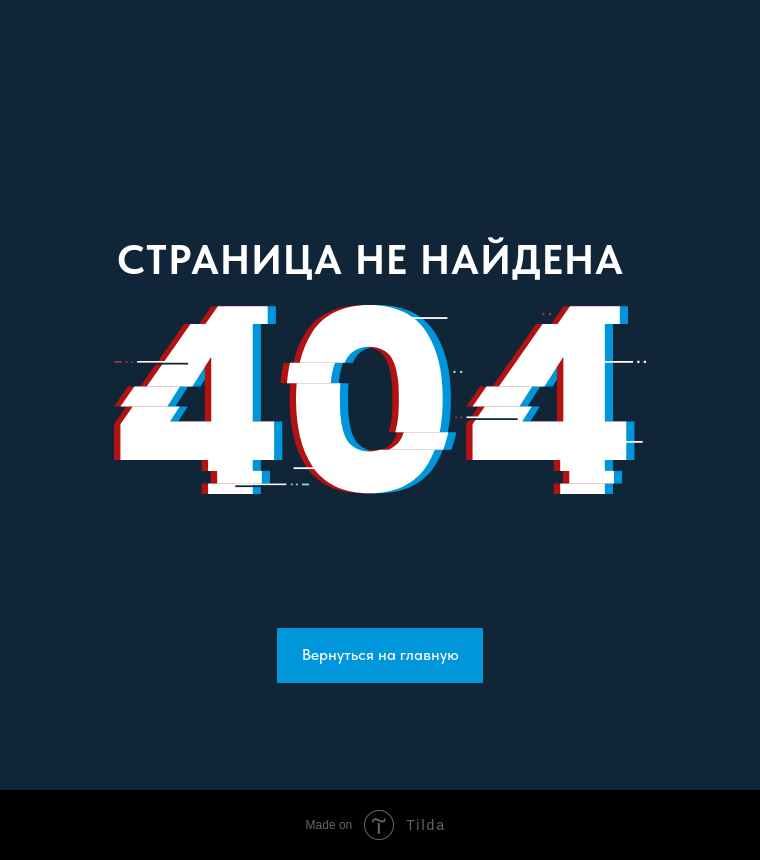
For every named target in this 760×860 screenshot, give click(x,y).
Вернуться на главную (380, 654)
